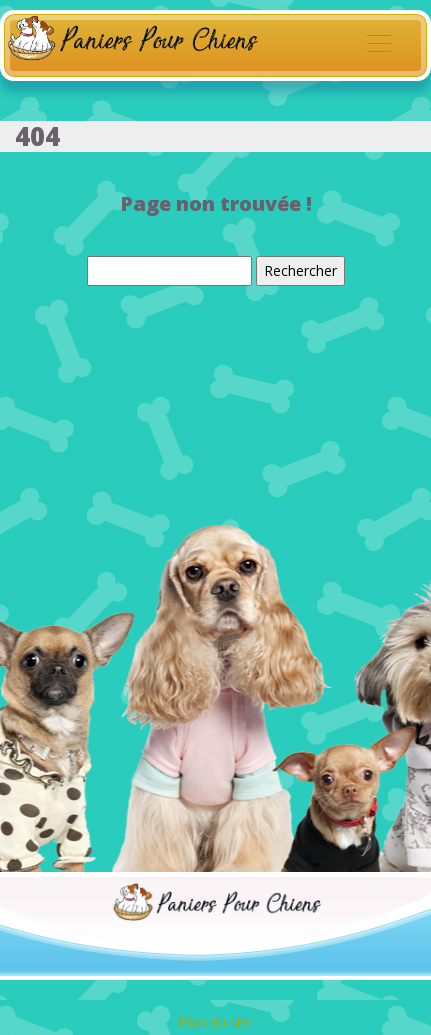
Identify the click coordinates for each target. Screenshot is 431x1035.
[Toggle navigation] (378, 46)
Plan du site (215, 1022)
